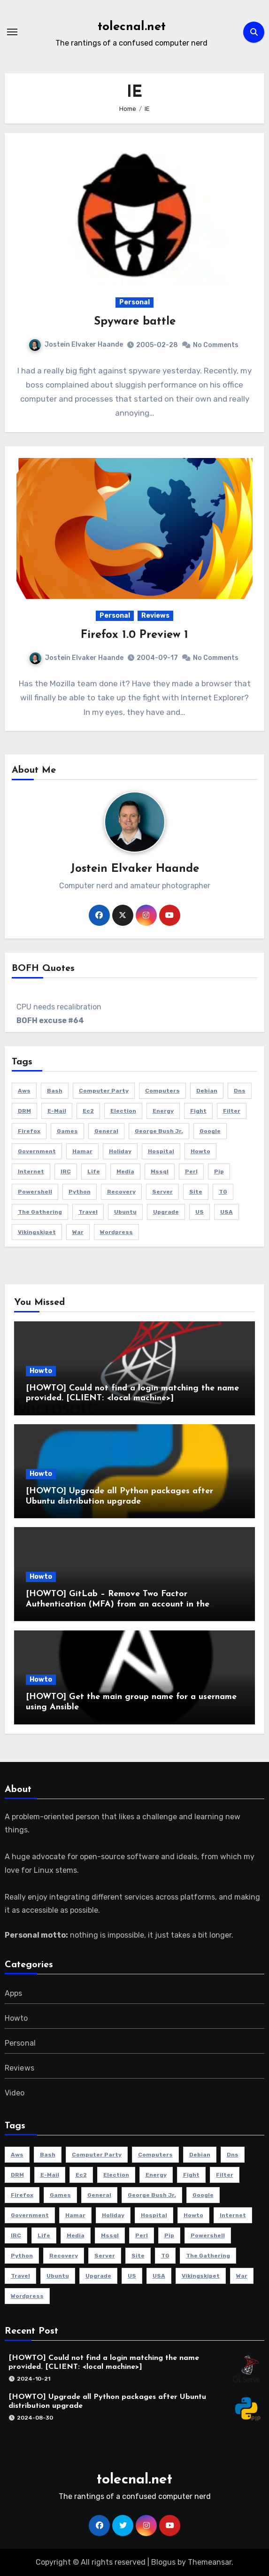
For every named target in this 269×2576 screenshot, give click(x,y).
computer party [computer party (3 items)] (104, 1090)
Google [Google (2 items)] (210, 1131)
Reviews (155, 616)
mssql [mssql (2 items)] (160, 1171)
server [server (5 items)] (162, 1191)
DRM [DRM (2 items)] (24, 1111)
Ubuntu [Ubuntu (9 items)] (125, 1212)
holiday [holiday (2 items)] (120, 1151)
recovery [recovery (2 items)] (121, 1191)
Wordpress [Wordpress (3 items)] (116, 1232)
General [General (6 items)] (106, 1131)
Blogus (163, 2562)
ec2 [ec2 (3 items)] (88, 1111)
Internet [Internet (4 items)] (31, 1171)
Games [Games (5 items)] (67, 1131)
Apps (14, 1993)
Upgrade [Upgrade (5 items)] (166, 1212)
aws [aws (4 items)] (24, 1090)
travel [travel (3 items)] (88, 1212)
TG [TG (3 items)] (223, 1191)
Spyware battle (135, 321)
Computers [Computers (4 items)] (162, 1090)
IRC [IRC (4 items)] (66, 1171)
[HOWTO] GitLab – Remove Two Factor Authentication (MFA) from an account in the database (117, 1604)
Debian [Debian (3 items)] (206, 1090)
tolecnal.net (132, 27)
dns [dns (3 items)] (240, 1090)
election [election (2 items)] (123, 1111)
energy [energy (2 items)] (163, 1111)
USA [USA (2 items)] (226, 1212)
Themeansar (209, 2562)
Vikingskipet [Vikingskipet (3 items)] (37, 1232)
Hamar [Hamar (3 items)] (82, 1151)
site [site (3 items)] (195, 1191)
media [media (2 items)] (125, 1171)
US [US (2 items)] (199, 1212)
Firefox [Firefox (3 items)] (29, 1131)
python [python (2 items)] (80, 1191)
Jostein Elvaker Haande (76, 345)
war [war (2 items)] (78, 1232)
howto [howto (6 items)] (200, 1151)
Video (15, 2092)
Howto (41, 1371)
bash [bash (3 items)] (54, 1090)
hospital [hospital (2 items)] (161, 1151)
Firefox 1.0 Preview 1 (134, 635)
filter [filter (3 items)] (231, 1111)
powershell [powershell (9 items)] (35, 1191)
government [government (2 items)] (37, 1151)
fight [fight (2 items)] (198, 1111)
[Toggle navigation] (12, 32)
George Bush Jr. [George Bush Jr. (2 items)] (159, 1131)
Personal (134, 302)
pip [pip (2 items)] (219, 1171)
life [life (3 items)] (93, 1171)
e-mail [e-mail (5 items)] (56, 1111)
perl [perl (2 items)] (191, 1171)
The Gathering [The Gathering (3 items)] (40, 1212)
